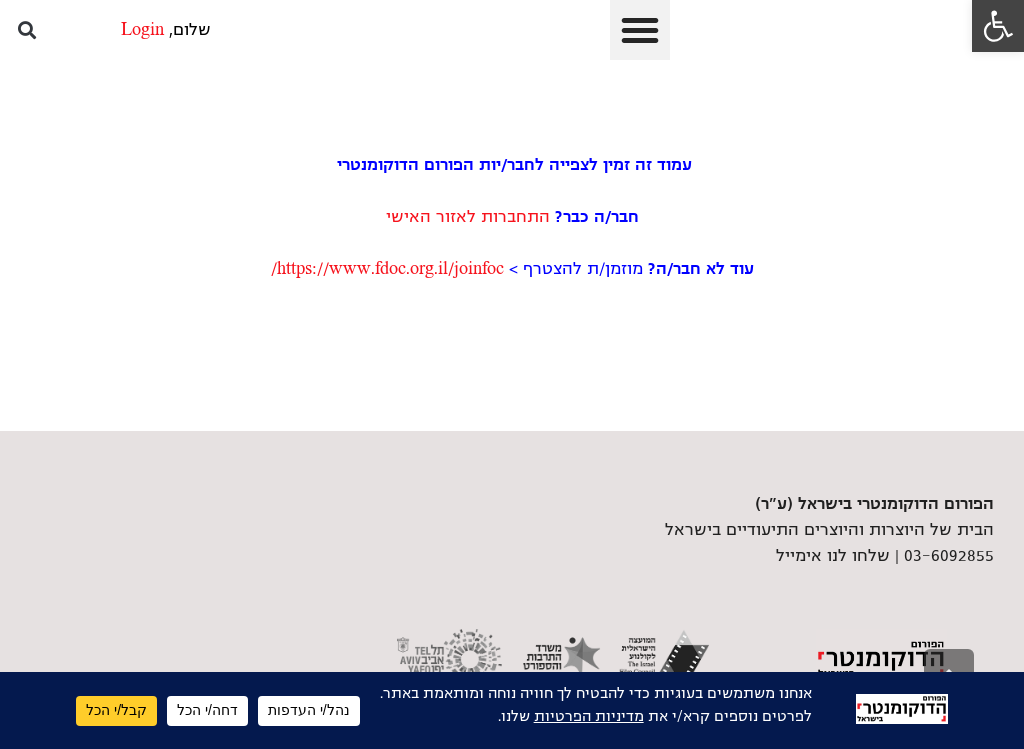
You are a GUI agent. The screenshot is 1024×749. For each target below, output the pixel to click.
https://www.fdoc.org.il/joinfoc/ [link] (387, 269)
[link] (998, 26)
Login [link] (142, 30)
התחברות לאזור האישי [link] (468, 217)
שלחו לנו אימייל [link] (833, 556)
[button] (640, 30)
